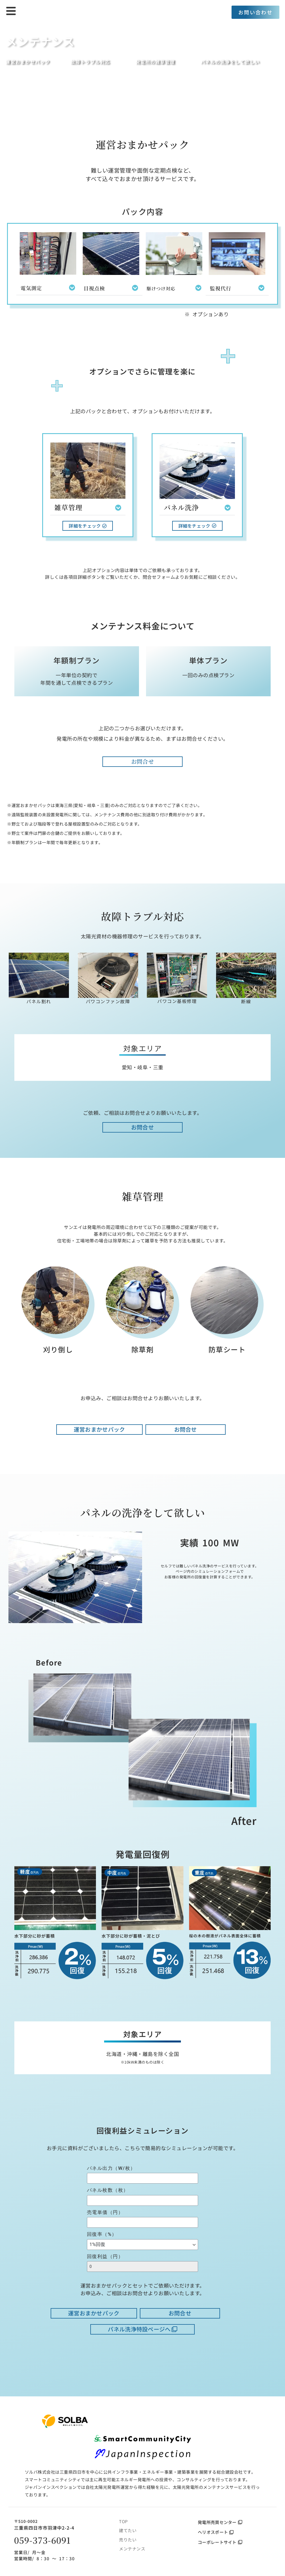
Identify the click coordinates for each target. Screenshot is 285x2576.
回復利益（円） (105, 2256)
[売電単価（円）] (142, 2222)
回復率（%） (102, 2234)
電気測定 (31, 288)
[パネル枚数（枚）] (142, 2200)
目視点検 (94, 288)
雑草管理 (68, 507)
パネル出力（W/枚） (111, 2168)
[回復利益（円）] (142, 2266)
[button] (47, 287)
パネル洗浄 (181, 507)
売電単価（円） (105, 2212)
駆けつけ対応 (161, 288)
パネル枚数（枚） (108, 2190)
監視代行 (220, 288)
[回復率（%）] (142, 2244)
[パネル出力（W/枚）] (142, 2178)
